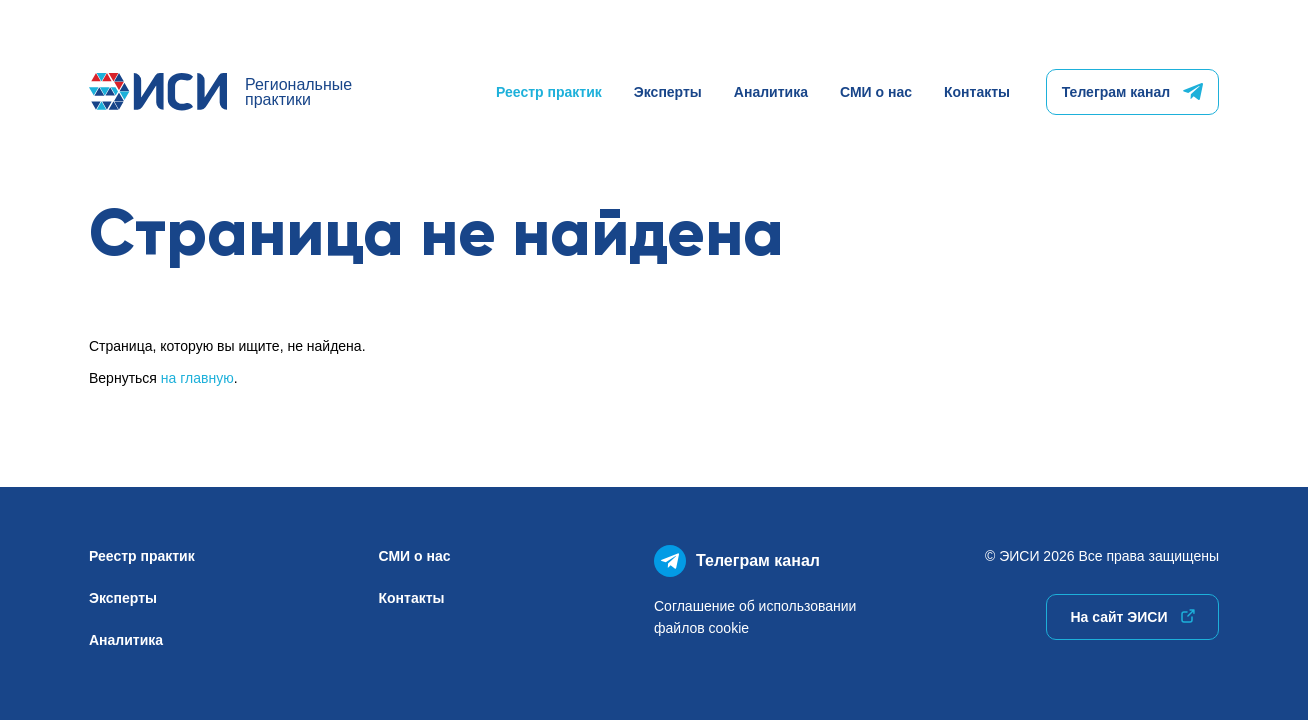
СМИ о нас (876, 92)
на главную (197, 378)
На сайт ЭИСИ (1132, 617)
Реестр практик (549, 92)
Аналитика (771, 92)
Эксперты (668, 92)
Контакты (977, 92)
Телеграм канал (1132, 92)
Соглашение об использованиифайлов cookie (755, 617)
